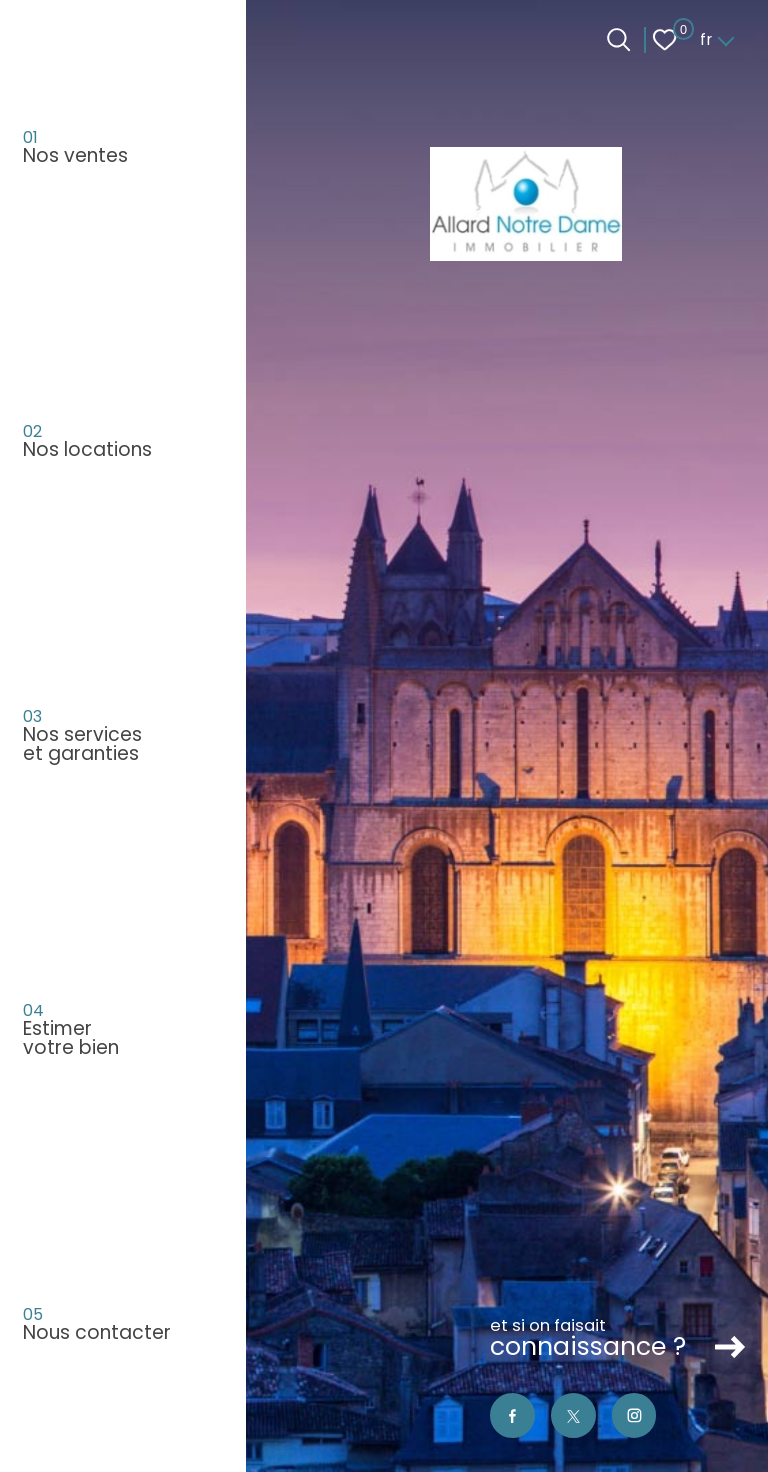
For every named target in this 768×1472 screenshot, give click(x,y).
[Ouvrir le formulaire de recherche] (618, 39)
